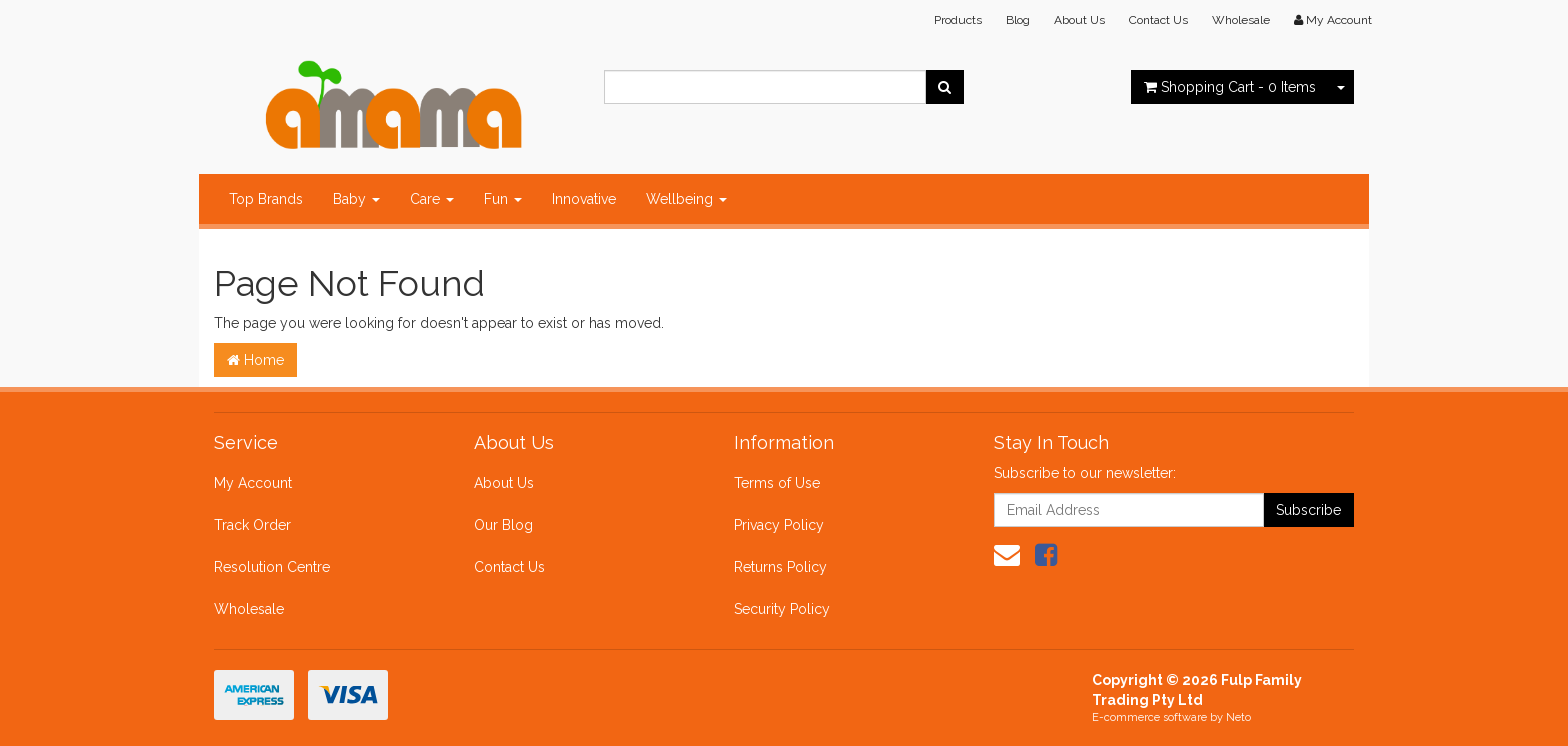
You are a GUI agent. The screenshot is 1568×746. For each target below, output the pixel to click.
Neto (1238, 717)
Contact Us (1158, 20)
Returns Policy (780, 567)
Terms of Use (777, 483)
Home (255, 360)
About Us (1079, 20)
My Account (253, 483)
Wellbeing (686, 199)
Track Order (252, 525)
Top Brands (266, 199)
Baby (356, 199)
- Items (1230, 87)
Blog (1018, 20)
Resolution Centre (272, 567)
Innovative (584, 199)
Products (958, 20)
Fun (503, 199)
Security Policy (782, 609)
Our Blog (503, 525)
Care (432, 199)
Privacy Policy (779, 525)
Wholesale (1241, 20)
